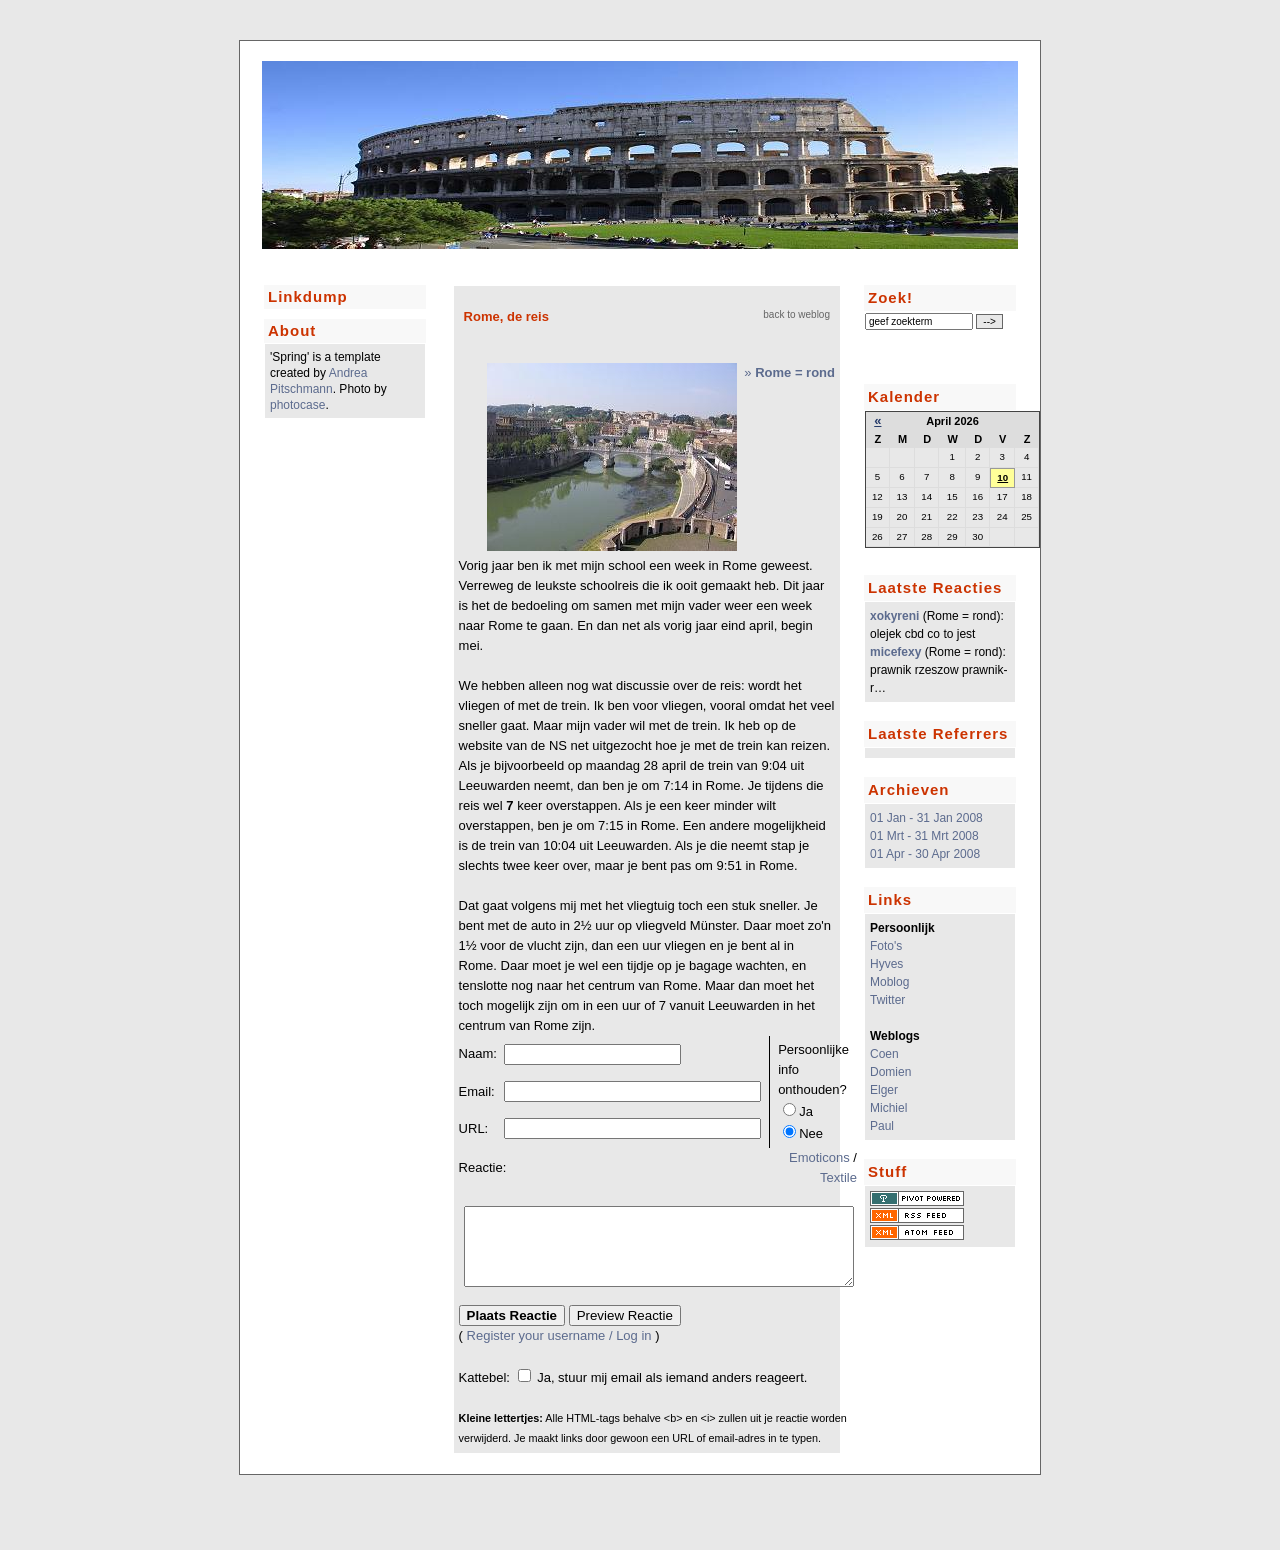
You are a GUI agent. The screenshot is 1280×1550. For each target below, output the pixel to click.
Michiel (888, 1108)
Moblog (889, 982)
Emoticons (819, 1157)
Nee (811, 1133)
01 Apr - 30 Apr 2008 (925, 854)
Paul (882, 1126)
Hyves (886, 964)
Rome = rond (795, 372)
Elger (884, 1090)
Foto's (886, 946)
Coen (884, 1054)
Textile (838, 1177)
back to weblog (796, 314)
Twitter (887, 1000)
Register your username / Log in (559, 1350)
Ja (806, 1111)
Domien (890, 1072)
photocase (297, 405)
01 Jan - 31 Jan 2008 (926, 818)
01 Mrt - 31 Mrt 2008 (924, 836)
